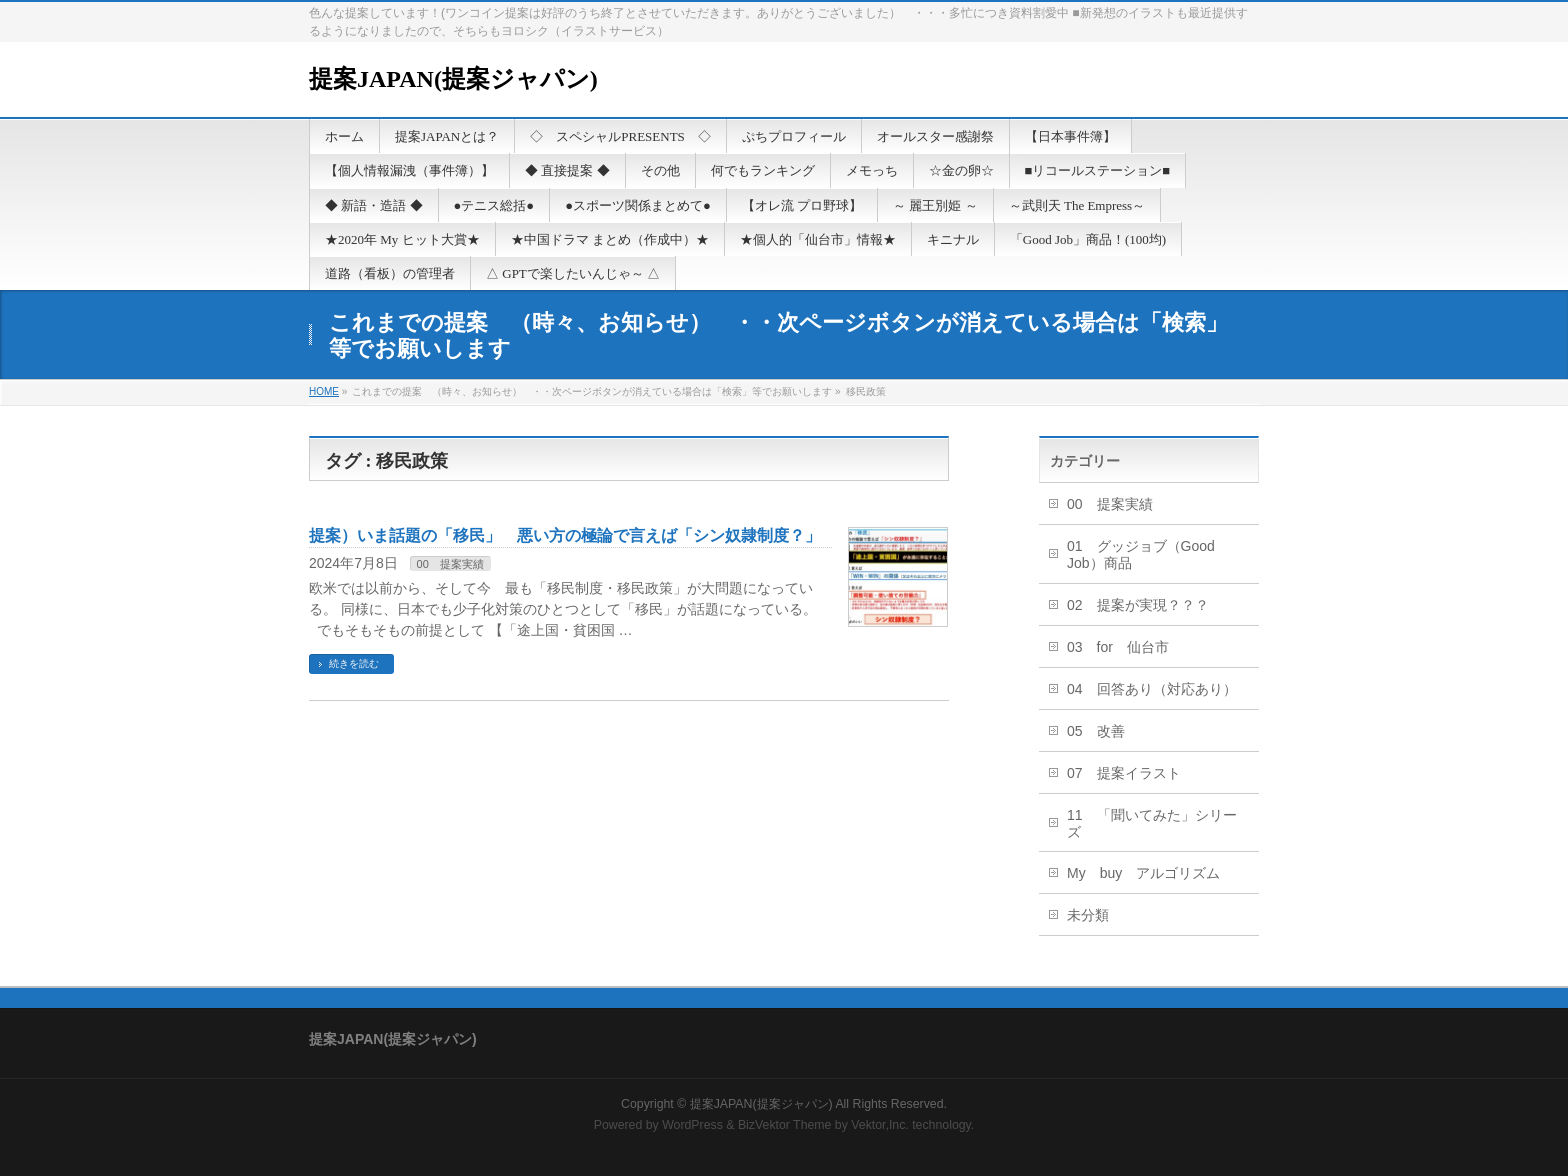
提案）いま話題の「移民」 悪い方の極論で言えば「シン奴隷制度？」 (565, 535)
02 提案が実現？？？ (1138, 605)
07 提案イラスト (1124, 773)
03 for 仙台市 (1118, 647)
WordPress (692, 1125)
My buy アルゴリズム (1143, 873)
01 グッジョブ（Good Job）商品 (1141, 554)
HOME (324, 391)
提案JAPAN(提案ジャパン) (453, 79)
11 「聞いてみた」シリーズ (1152, 823)
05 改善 (1096, 731)
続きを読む (354, 663)
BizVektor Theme (785, 1125)
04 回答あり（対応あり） (1152, 689)
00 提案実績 (450, 564)
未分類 (1088, 915)
